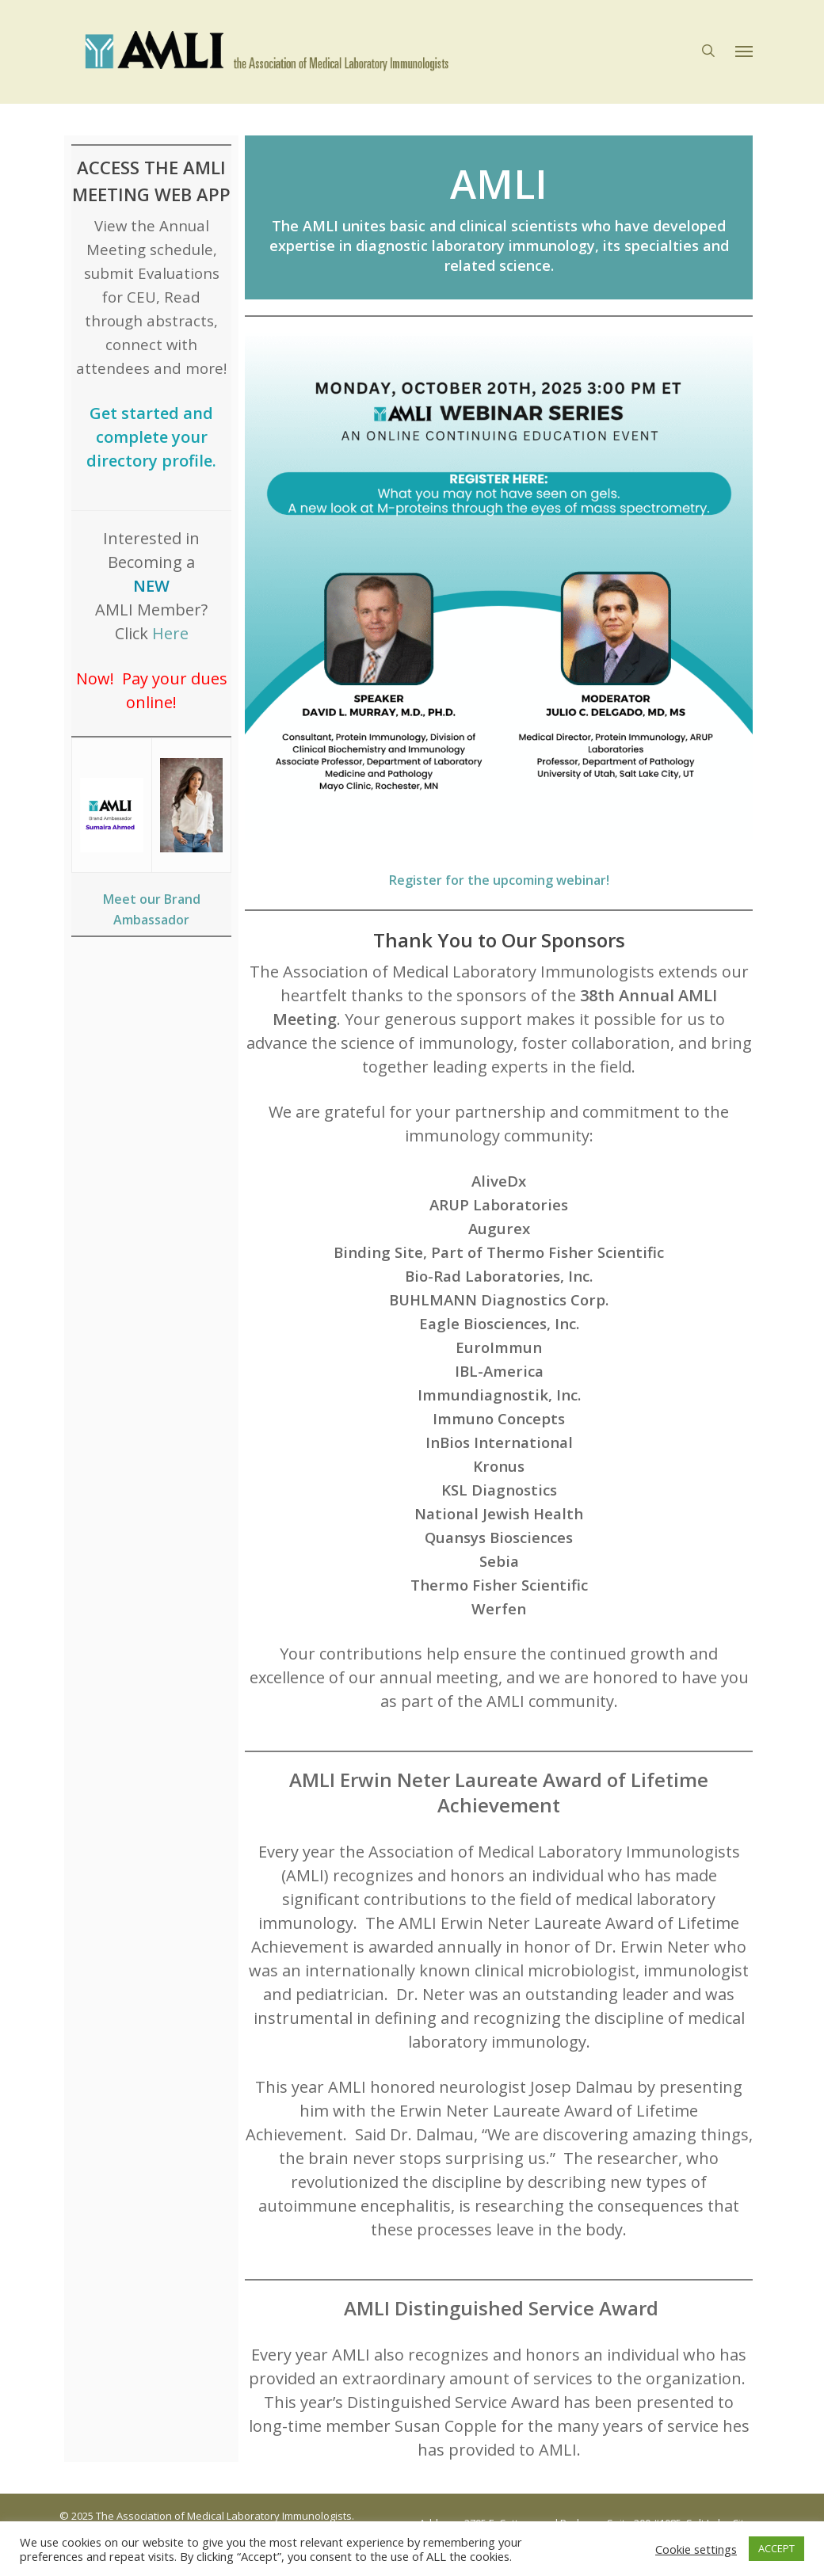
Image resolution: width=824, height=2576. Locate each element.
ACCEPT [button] (776, 2548)
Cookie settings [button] (696, 2549)
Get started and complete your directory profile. (151, 436)
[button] (744, 52)
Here (170, 633)
